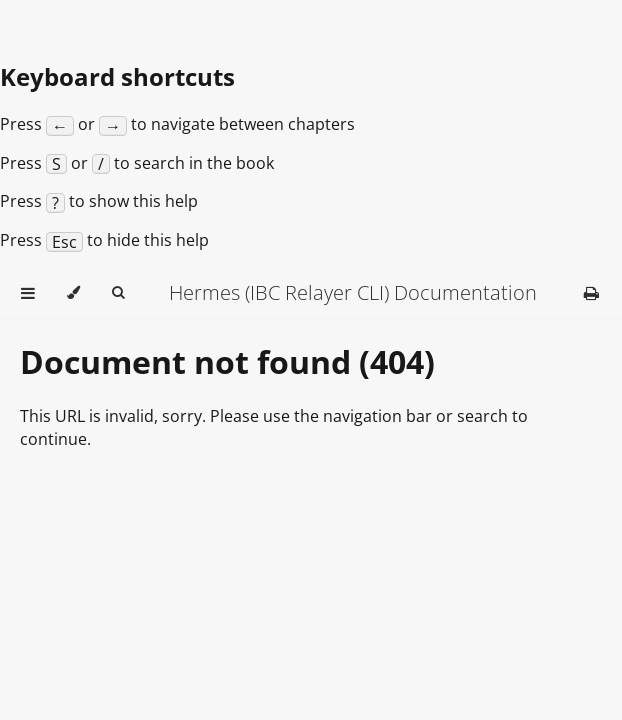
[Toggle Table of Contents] (28, 293)
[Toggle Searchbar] (118, 293)
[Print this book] (591, 293)
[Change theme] (73, 293)
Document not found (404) (227, 361)
